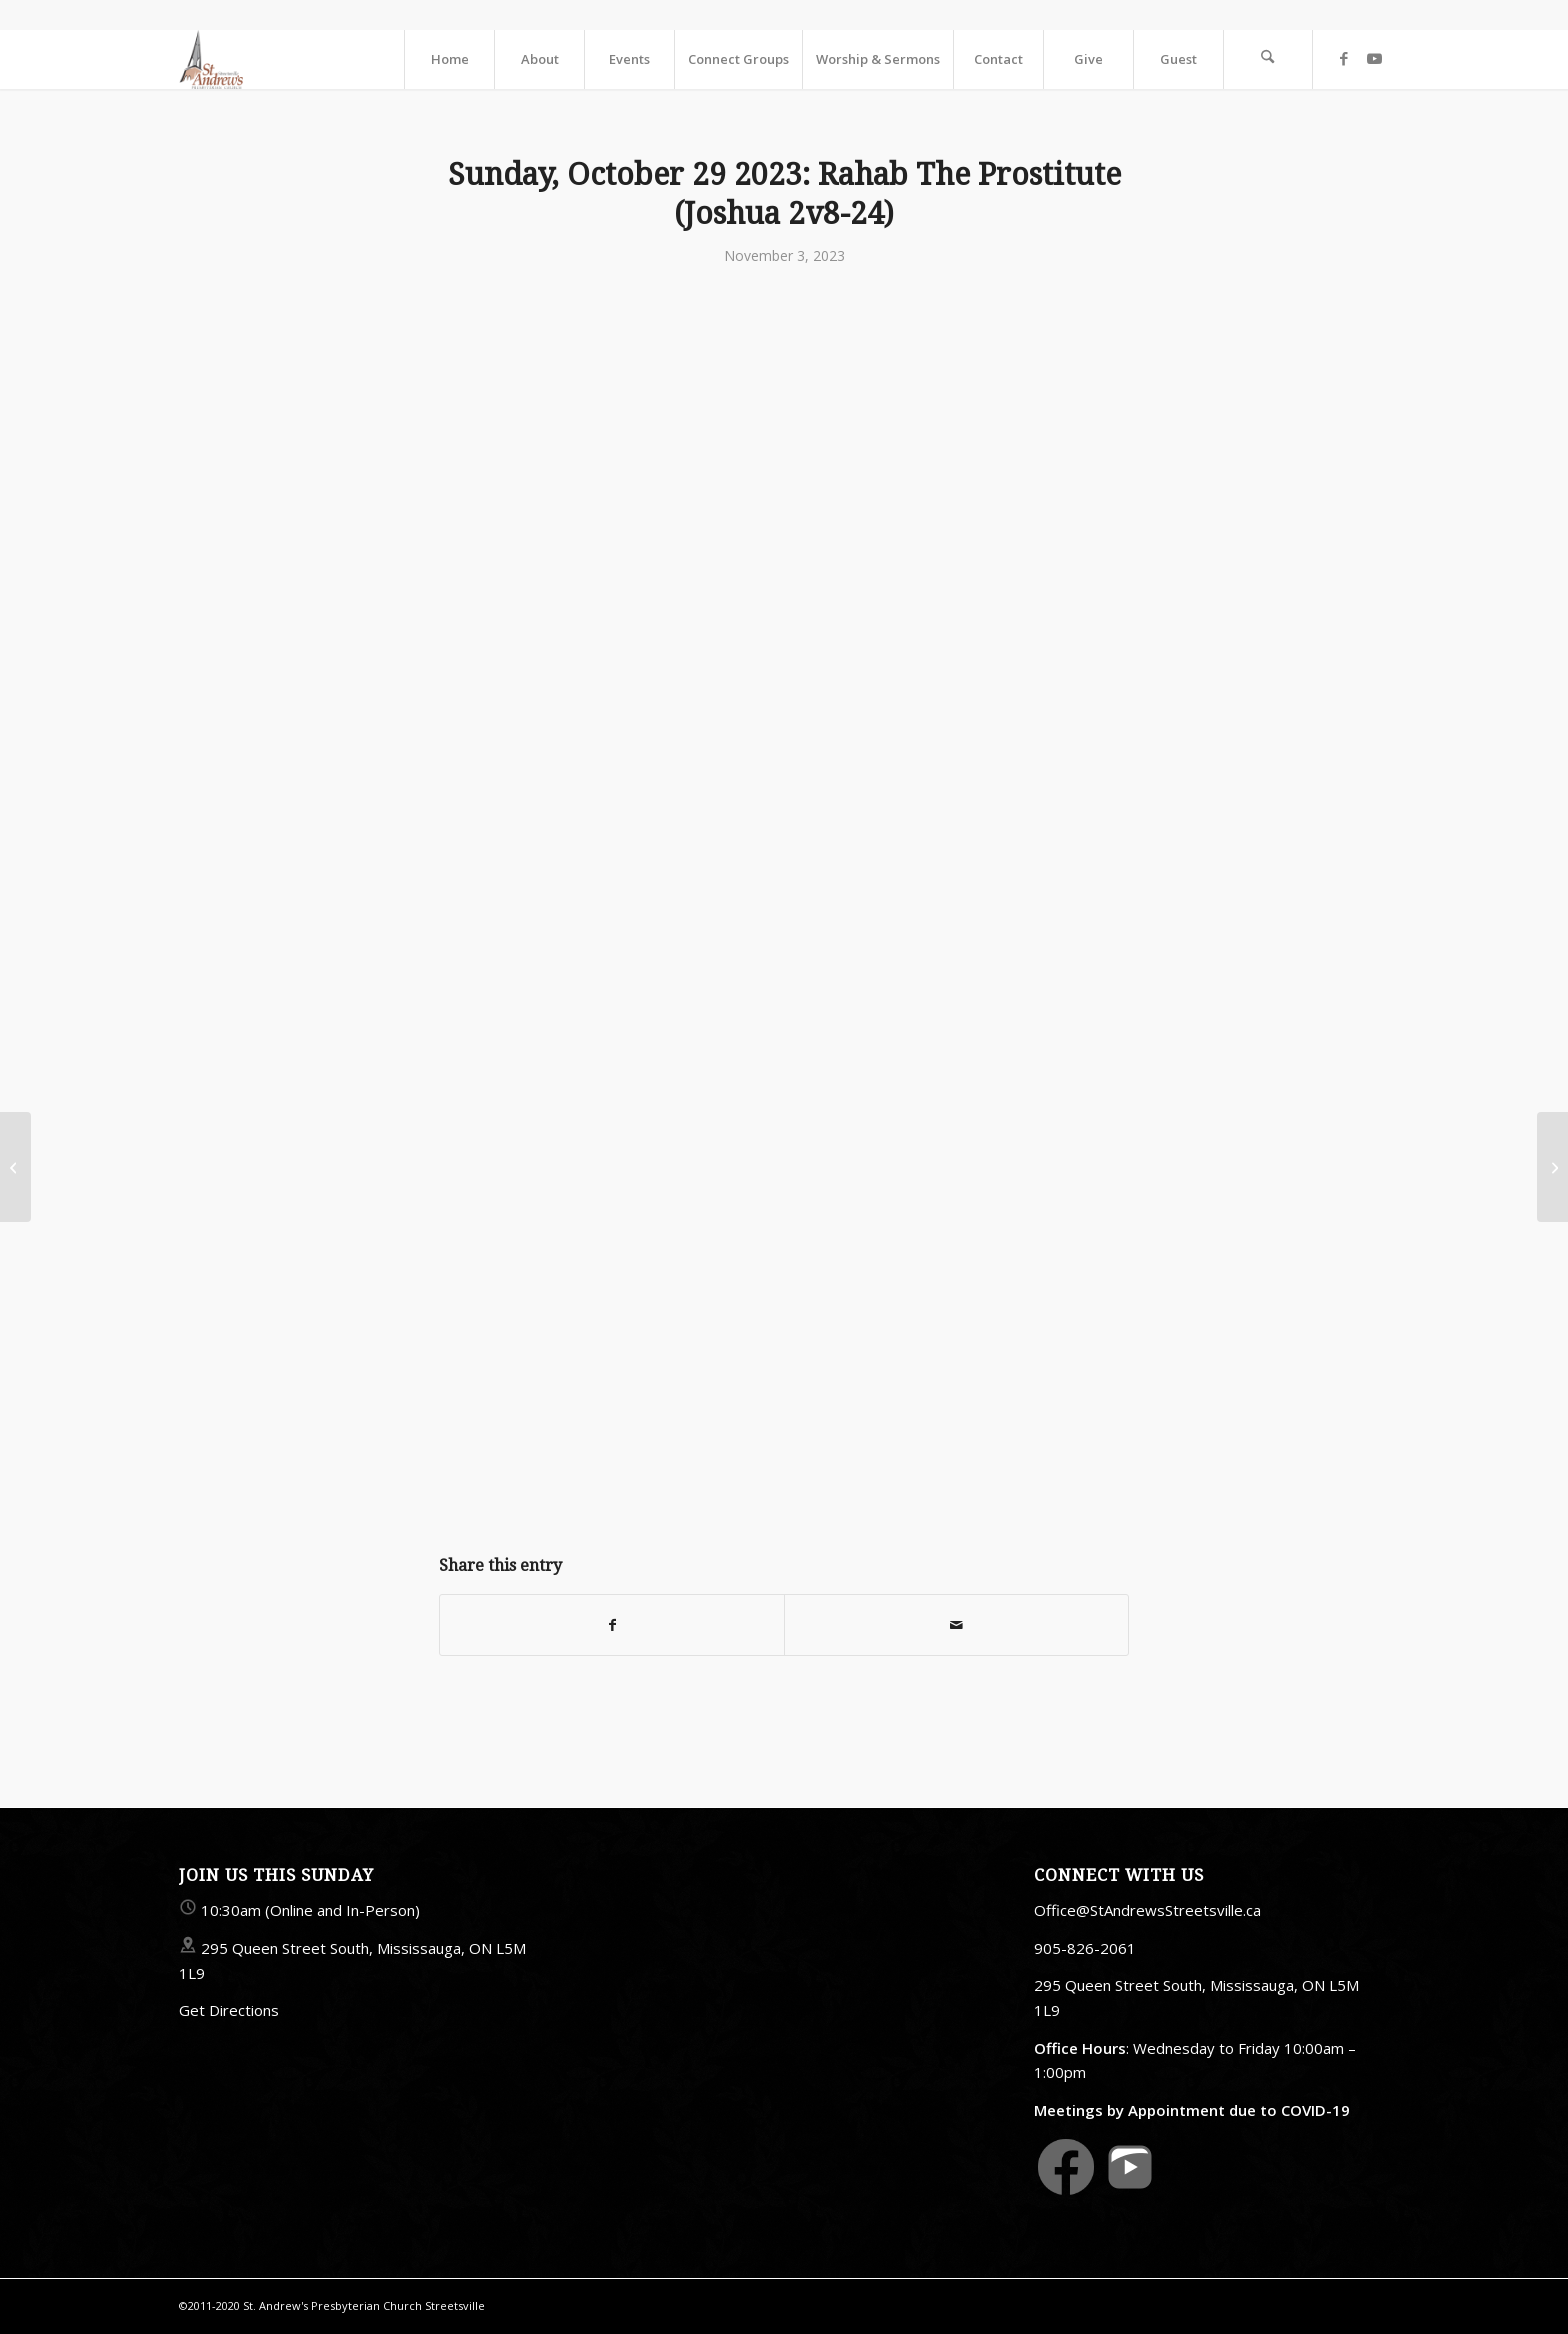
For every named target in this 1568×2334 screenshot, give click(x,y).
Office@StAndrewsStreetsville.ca (1147, 1910)
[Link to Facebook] (1344, 58)
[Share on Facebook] (612, 1625)
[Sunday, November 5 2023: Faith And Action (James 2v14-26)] (1552, 1167)
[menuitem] (449, 59)
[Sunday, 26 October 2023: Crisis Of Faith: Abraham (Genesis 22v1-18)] (15, 1167)
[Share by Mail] (956, 1625)
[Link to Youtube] (1374, 58)
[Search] (1268, 59)
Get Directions (229, 2010)
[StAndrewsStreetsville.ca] (211, 59)
